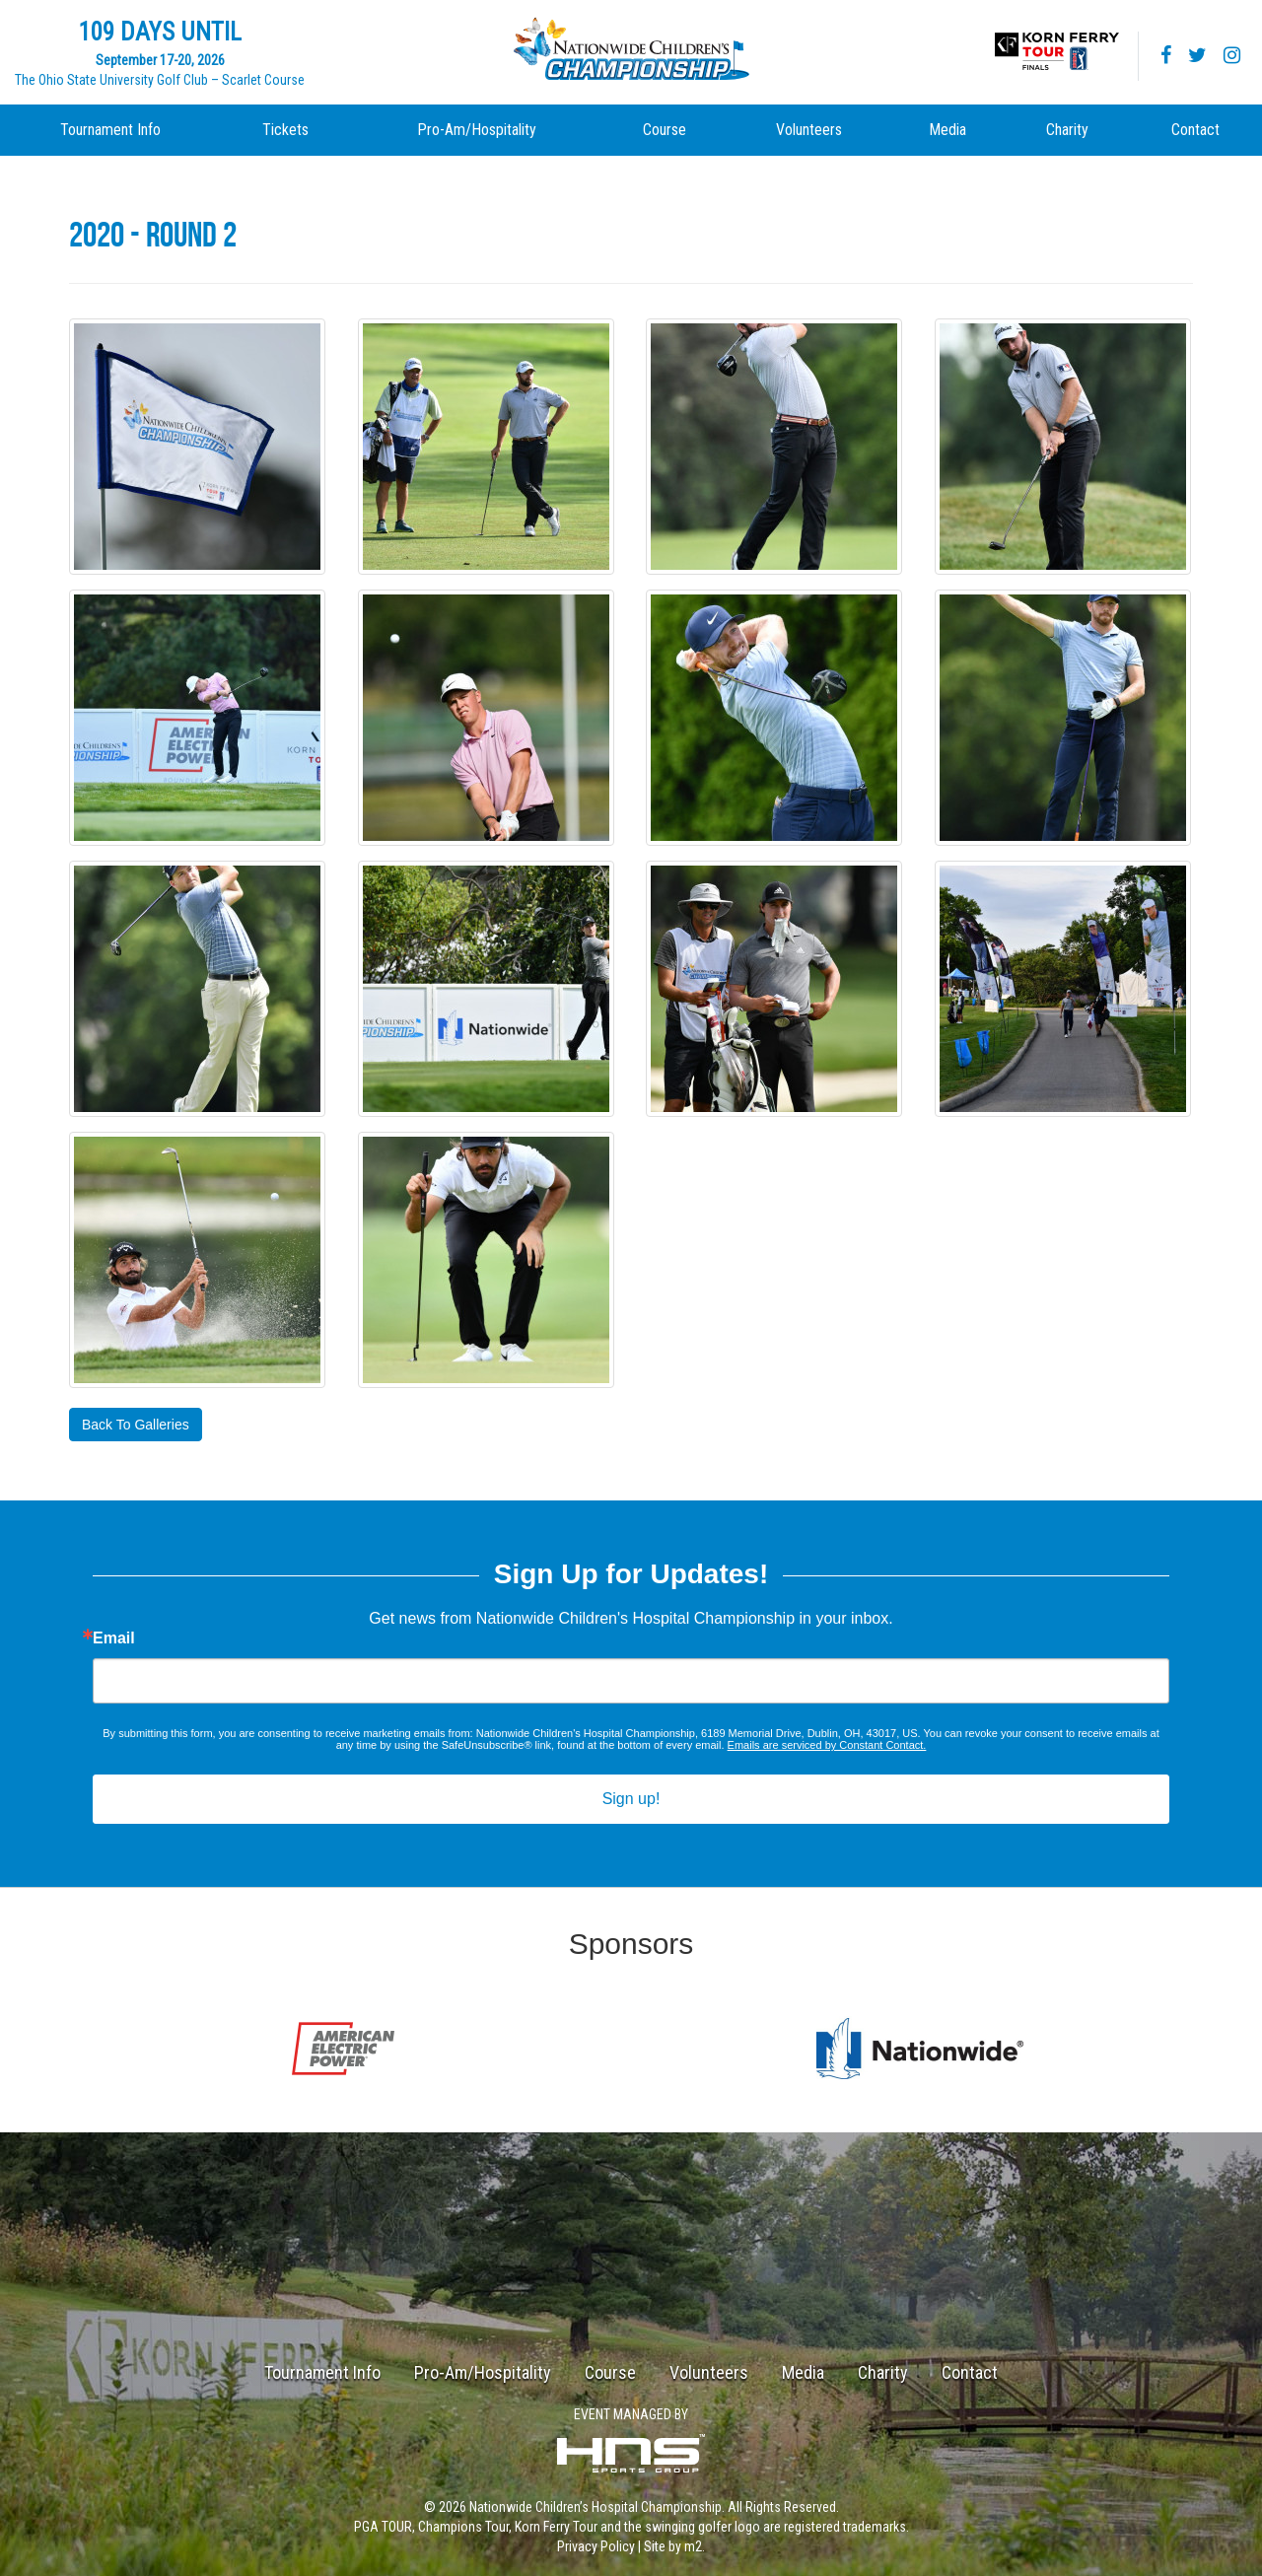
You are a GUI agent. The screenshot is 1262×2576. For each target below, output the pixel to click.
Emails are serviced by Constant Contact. (827, 1745)
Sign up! (631, 1798)
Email (114, 1638)
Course (664, 129)
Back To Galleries (135, 1424)
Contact (1195, 129)
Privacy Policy (596, 2546)
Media (947, 129)
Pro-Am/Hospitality (476, 129)
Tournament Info (110, 129)
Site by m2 (673, 2546)
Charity (1067, 129)
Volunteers (809, 129)
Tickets (285, 129)
